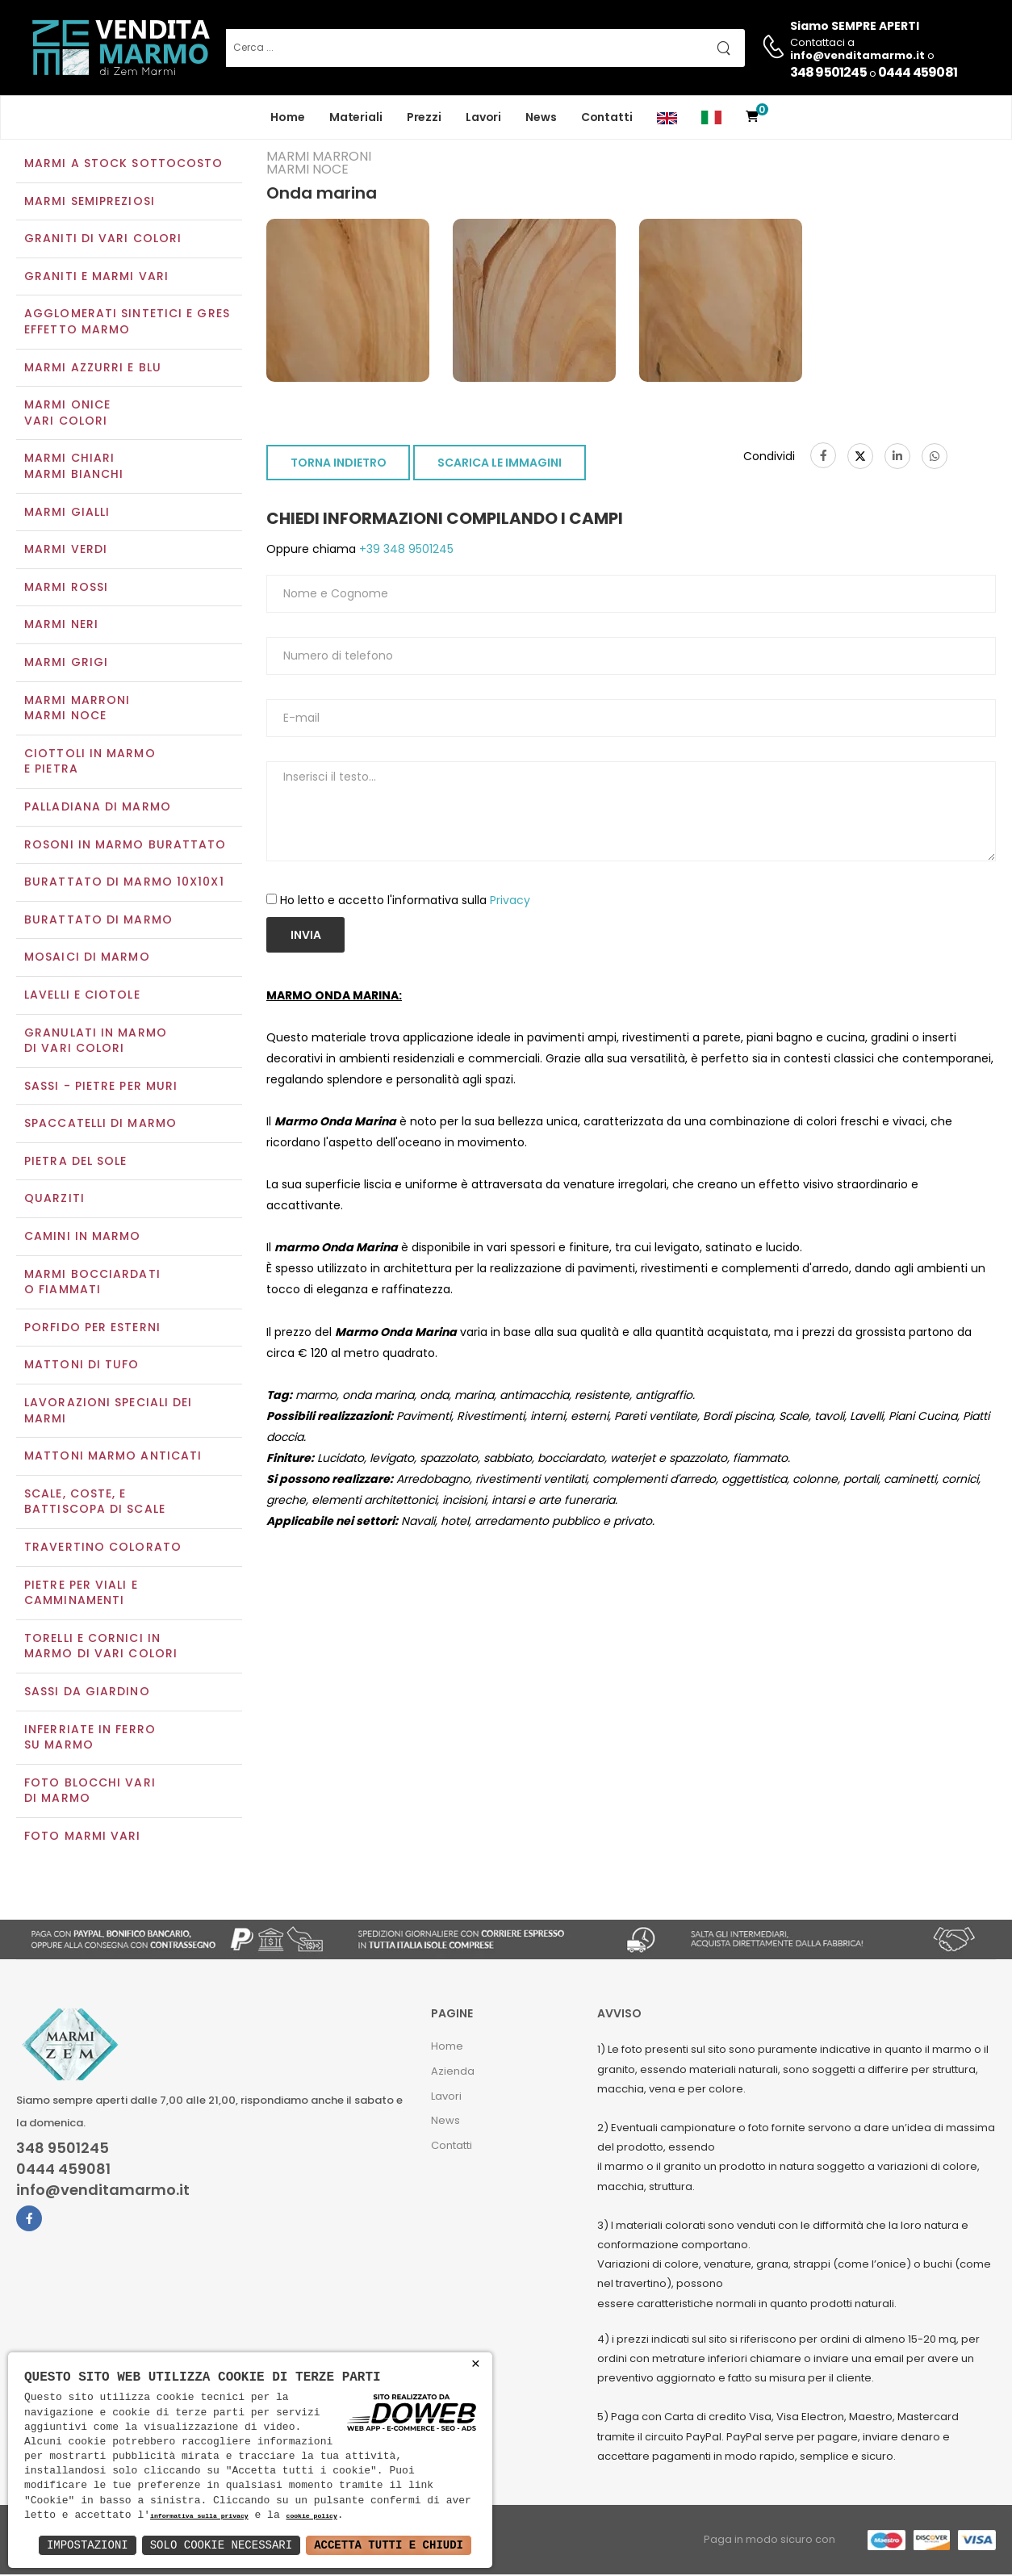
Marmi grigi (66, 664)
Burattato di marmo (98, 921)
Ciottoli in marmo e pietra (90, 763)
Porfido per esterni (92, 1329)
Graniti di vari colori (103, 240)
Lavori (483, 117)
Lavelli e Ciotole (82, 996)
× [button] (475, 2364)
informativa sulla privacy (199, 2516)
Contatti (607, 117)
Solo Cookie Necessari (221, 2545)
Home (287, 117)
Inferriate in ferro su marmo (90, 1739)
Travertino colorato (103, 1548)
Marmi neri (61, 626)
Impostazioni (87, 2545)
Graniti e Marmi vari (96, 278)
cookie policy (311, 2516)
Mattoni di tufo (82, 1367)
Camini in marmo (82, 1237)
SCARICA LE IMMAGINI (499, 465)
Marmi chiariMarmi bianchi (73, 468)
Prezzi (424, 117)
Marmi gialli (67, 513)
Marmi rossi (66, 588)
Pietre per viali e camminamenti (81, 1594)
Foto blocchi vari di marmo (90, 1792)
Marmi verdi (65, 551)
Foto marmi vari (82, 1837)
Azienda (453, 2072)
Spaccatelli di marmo (100, 1125)
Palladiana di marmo (97, 808)
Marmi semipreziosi (89, 203)
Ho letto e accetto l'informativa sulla (405, 902)
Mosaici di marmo (87, 959)
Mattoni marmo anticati (113, 1458)
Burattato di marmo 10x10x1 (124, 883)
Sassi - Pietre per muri (101, 1087)
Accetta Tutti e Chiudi (388, 2545)
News (541, 117)
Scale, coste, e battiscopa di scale (94, 1503)
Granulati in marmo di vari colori (95, 1042)
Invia (306, 936)
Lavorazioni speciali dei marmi (108, 1412)
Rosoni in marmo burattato (125, 846)
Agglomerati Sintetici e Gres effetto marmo (127, 324)
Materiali (356, 117)
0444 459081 (917, 72)
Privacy (510, 902)
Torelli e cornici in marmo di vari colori (101, 1647)
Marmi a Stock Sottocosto (123, 165)
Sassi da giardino (87, 1693)
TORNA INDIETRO (339, 465)
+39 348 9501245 (405, 551)
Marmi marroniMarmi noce (77, 709)
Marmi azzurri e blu (92, 369)
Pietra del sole (76, 1162)
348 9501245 (828, 72)
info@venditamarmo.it (103, 2191)
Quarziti (54, 1200)
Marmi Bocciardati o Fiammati (92, 1283)
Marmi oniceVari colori (67, 415)
